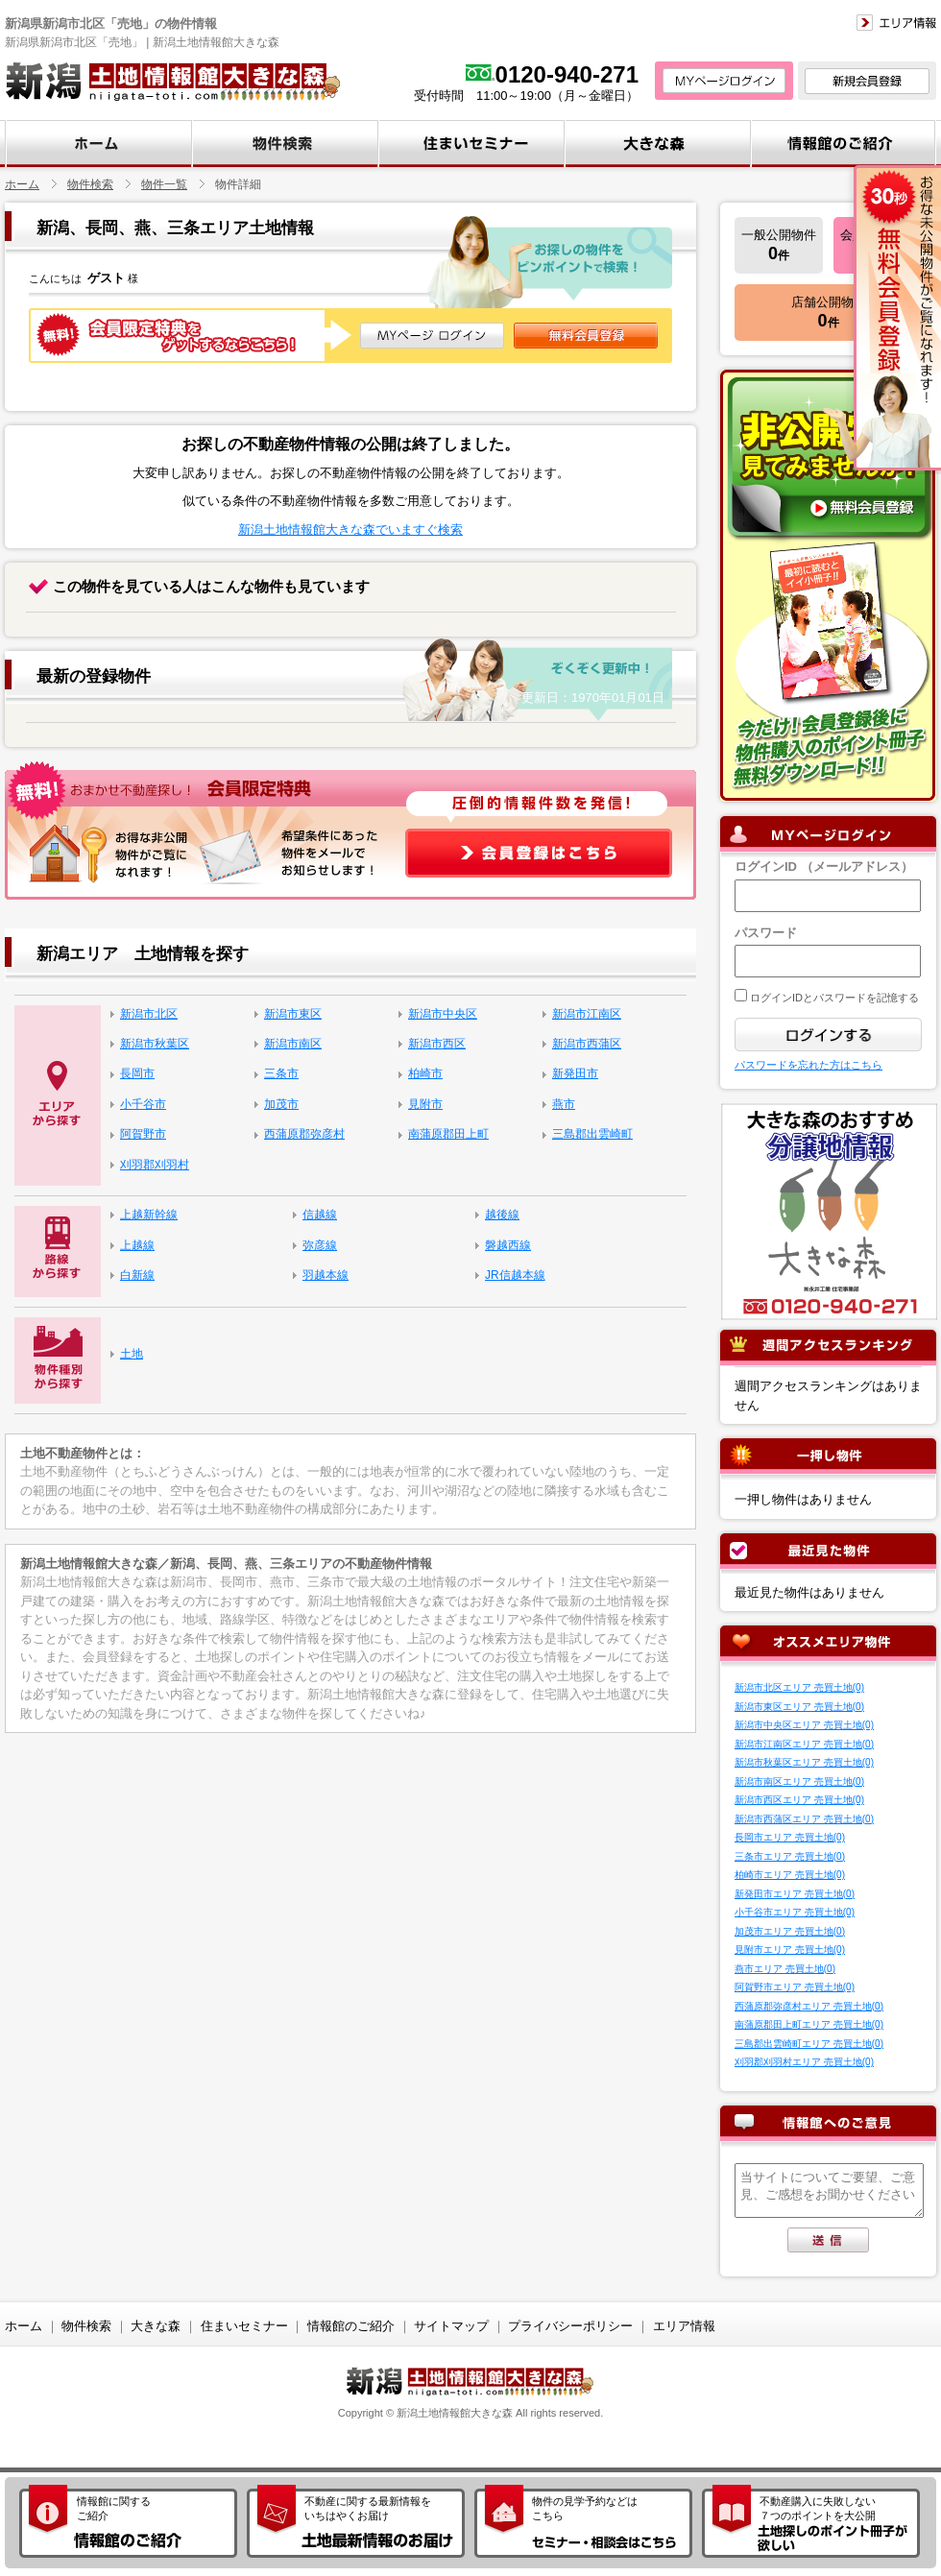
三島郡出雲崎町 (592, 1134)
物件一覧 (164, 184)
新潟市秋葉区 (154, 1043)
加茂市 (281, 1104)
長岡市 (137, 1073)
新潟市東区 (293, 1014)
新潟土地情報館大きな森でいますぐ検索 (350, 529)
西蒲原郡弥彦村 (304, 1134)
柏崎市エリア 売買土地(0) (790, 1874)
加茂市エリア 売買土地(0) (790, 1931)
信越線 (319, 1214)
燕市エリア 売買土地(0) (785, 1968)
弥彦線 (319, 1245)
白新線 (137, 1275)
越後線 (502, 1214)
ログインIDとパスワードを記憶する (833, 997)
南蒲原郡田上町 (448, 1134)
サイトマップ (451, 2326)
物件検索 (90, 184)
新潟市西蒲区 (586, 1043)
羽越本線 (325, 1275)
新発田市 (575, 1073)
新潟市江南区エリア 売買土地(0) (804, 1744)
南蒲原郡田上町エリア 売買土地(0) (809, 2024)
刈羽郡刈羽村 (154, 1164)
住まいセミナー (244, 2326)
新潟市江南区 (586, 1014)
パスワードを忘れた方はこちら (808, 1065)
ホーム (22, 184)
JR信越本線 (515, 1275)
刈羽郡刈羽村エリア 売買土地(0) (804, 2062)
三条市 (281, 1073)
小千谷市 (143, 1104)
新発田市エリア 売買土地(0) (795, 1894)
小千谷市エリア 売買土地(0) (795, 1912)
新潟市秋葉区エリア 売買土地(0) (804, 1762)
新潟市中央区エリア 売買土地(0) (804, 1725)
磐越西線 (508, 1245)
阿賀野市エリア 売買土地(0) (795, 1987)
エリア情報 (684, 2326)
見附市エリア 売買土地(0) (790, 1949)
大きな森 (156, 2326)
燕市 (563, 1104)
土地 (131, 1353)
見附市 (425, 1104)
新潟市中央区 (442, 1014)
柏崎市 (425, 1073)
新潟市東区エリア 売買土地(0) (799, 1706)
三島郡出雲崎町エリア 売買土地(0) (809, 2043)
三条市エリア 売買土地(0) (790, 1856)
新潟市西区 (437, 1043)
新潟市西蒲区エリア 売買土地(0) (804, 1819)
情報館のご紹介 (351, 2326)
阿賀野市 (143, 1134)
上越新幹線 (149, 1214)
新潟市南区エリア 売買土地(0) (799, 1781)
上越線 (137, 1245)
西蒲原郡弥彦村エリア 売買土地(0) (809, 2006)
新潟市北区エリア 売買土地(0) (799, 1687)
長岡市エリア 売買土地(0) (790, 1837)
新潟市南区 (293, 1043)
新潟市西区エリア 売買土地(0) (799, 1799)
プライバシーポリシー (570, 2326)
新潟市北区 (149, 1014)
